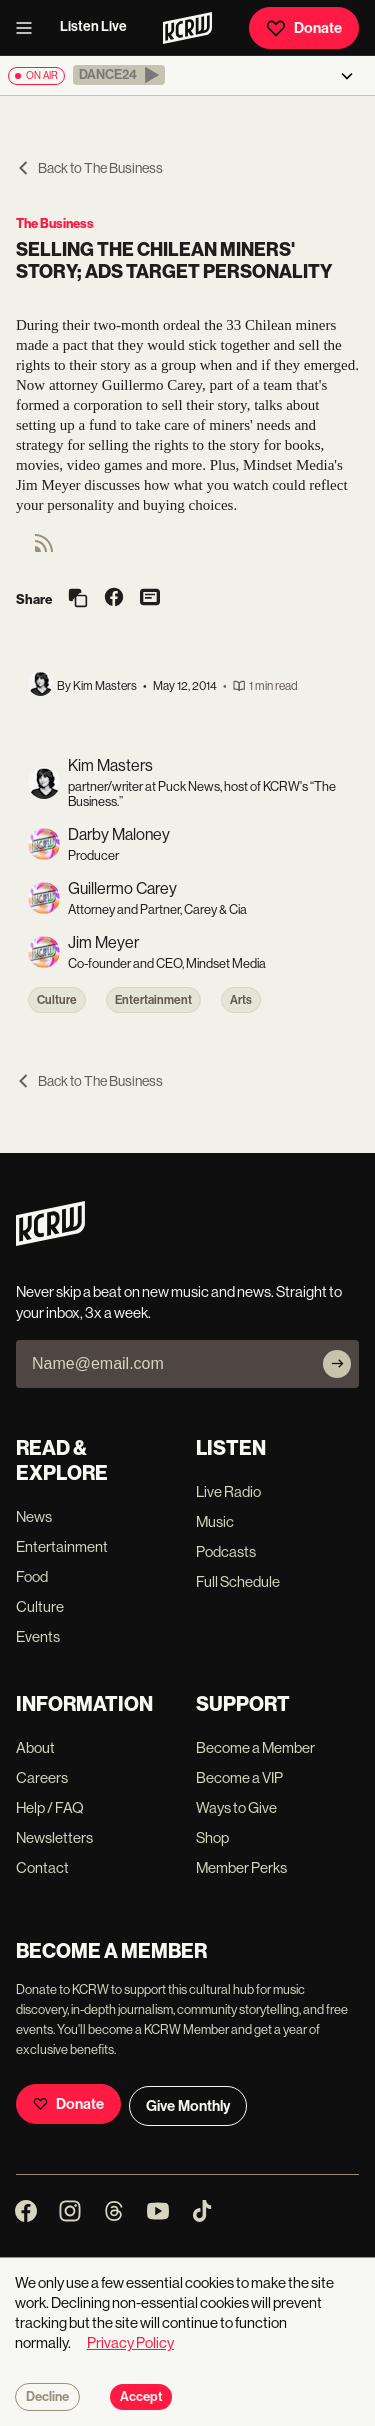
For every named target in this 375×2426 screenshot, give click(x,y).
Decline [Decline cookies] (47, 2397)
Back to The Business (89, 168)
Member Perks (241, 1867)
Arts (241, 1000)
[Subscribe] (337, 1364)
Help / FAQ (50, 1807)
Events (38, 1636)
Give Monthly (188, 2106)
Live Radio (228, 1491)
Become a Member (255, 1747)
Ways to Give (236, 1807)
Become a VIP (239, 1777)
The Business (55, 223)
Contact (42, 1867)
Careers (42, 1777)
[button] (119, 75)
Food (32, 1576)
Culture (57, 1000)
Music (215, 1521)
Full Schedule (238, 1581)
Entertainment (153, 1000)
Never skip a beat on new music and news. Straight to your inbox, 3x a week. (179, 1302)
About (35, 1747)
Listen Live (93, 26)
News (34, 1516)
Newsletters (54, 1837)
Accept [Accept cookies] (141, 2397)
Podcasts (226, 1551)
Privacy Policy (130, 2342)
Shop (212, 1837)
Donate (304, 28)
